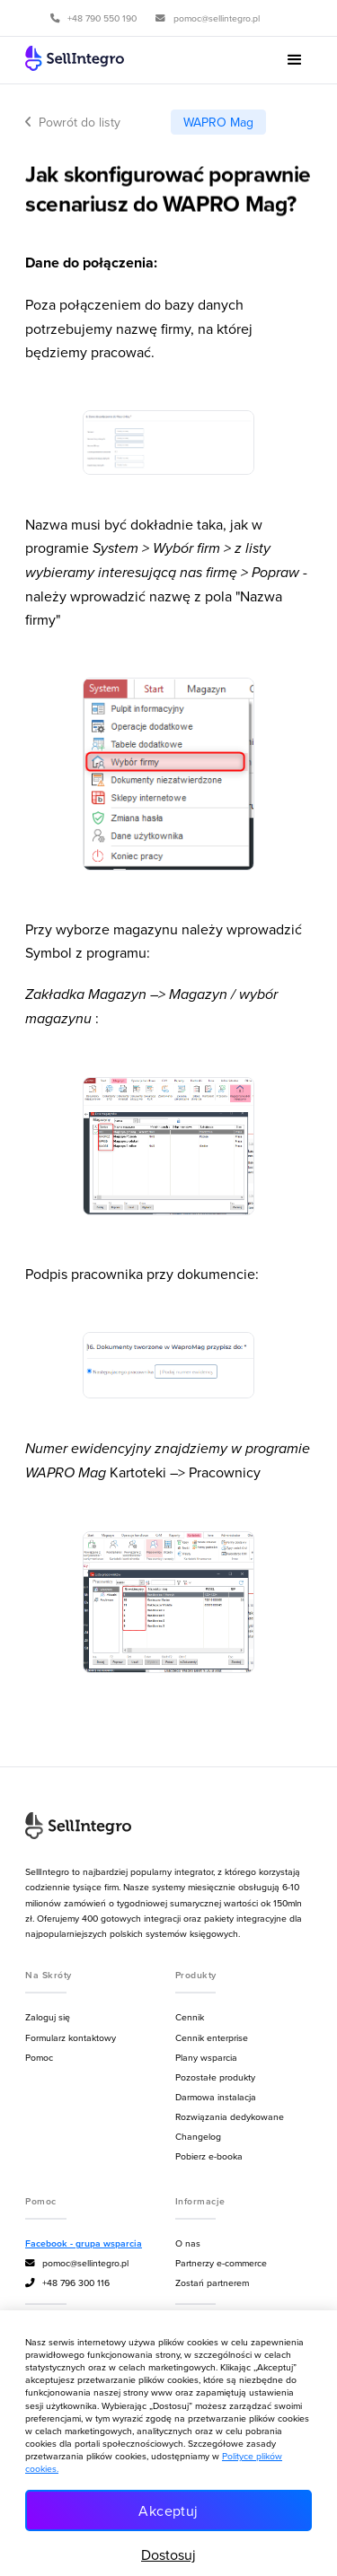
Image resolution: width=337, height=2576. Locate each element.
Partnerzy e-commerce (221, 2262)
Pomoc (39, 2057)
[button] (295, 60)
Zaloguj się (47, 2017)
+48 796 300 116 (67, 2283)
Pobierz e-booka (209, 2156)
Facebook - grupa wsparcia (83, 2243)
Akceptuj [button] (168, 2510)
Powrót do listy (72, 122)
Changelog (198, 2136)
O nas (187, 2243)
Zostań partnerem (212, 2282)
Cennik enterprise (211, 2037)
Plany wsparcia (206, 2057)
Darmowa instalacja (215, 2096)
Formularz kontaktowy (70, 2037)
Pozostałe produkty (215, 2077)
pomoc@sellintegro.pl (77, 2263)
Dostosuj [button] (168, 2554)
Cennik (189, 2017)
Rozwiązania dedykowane (229, 2116)
